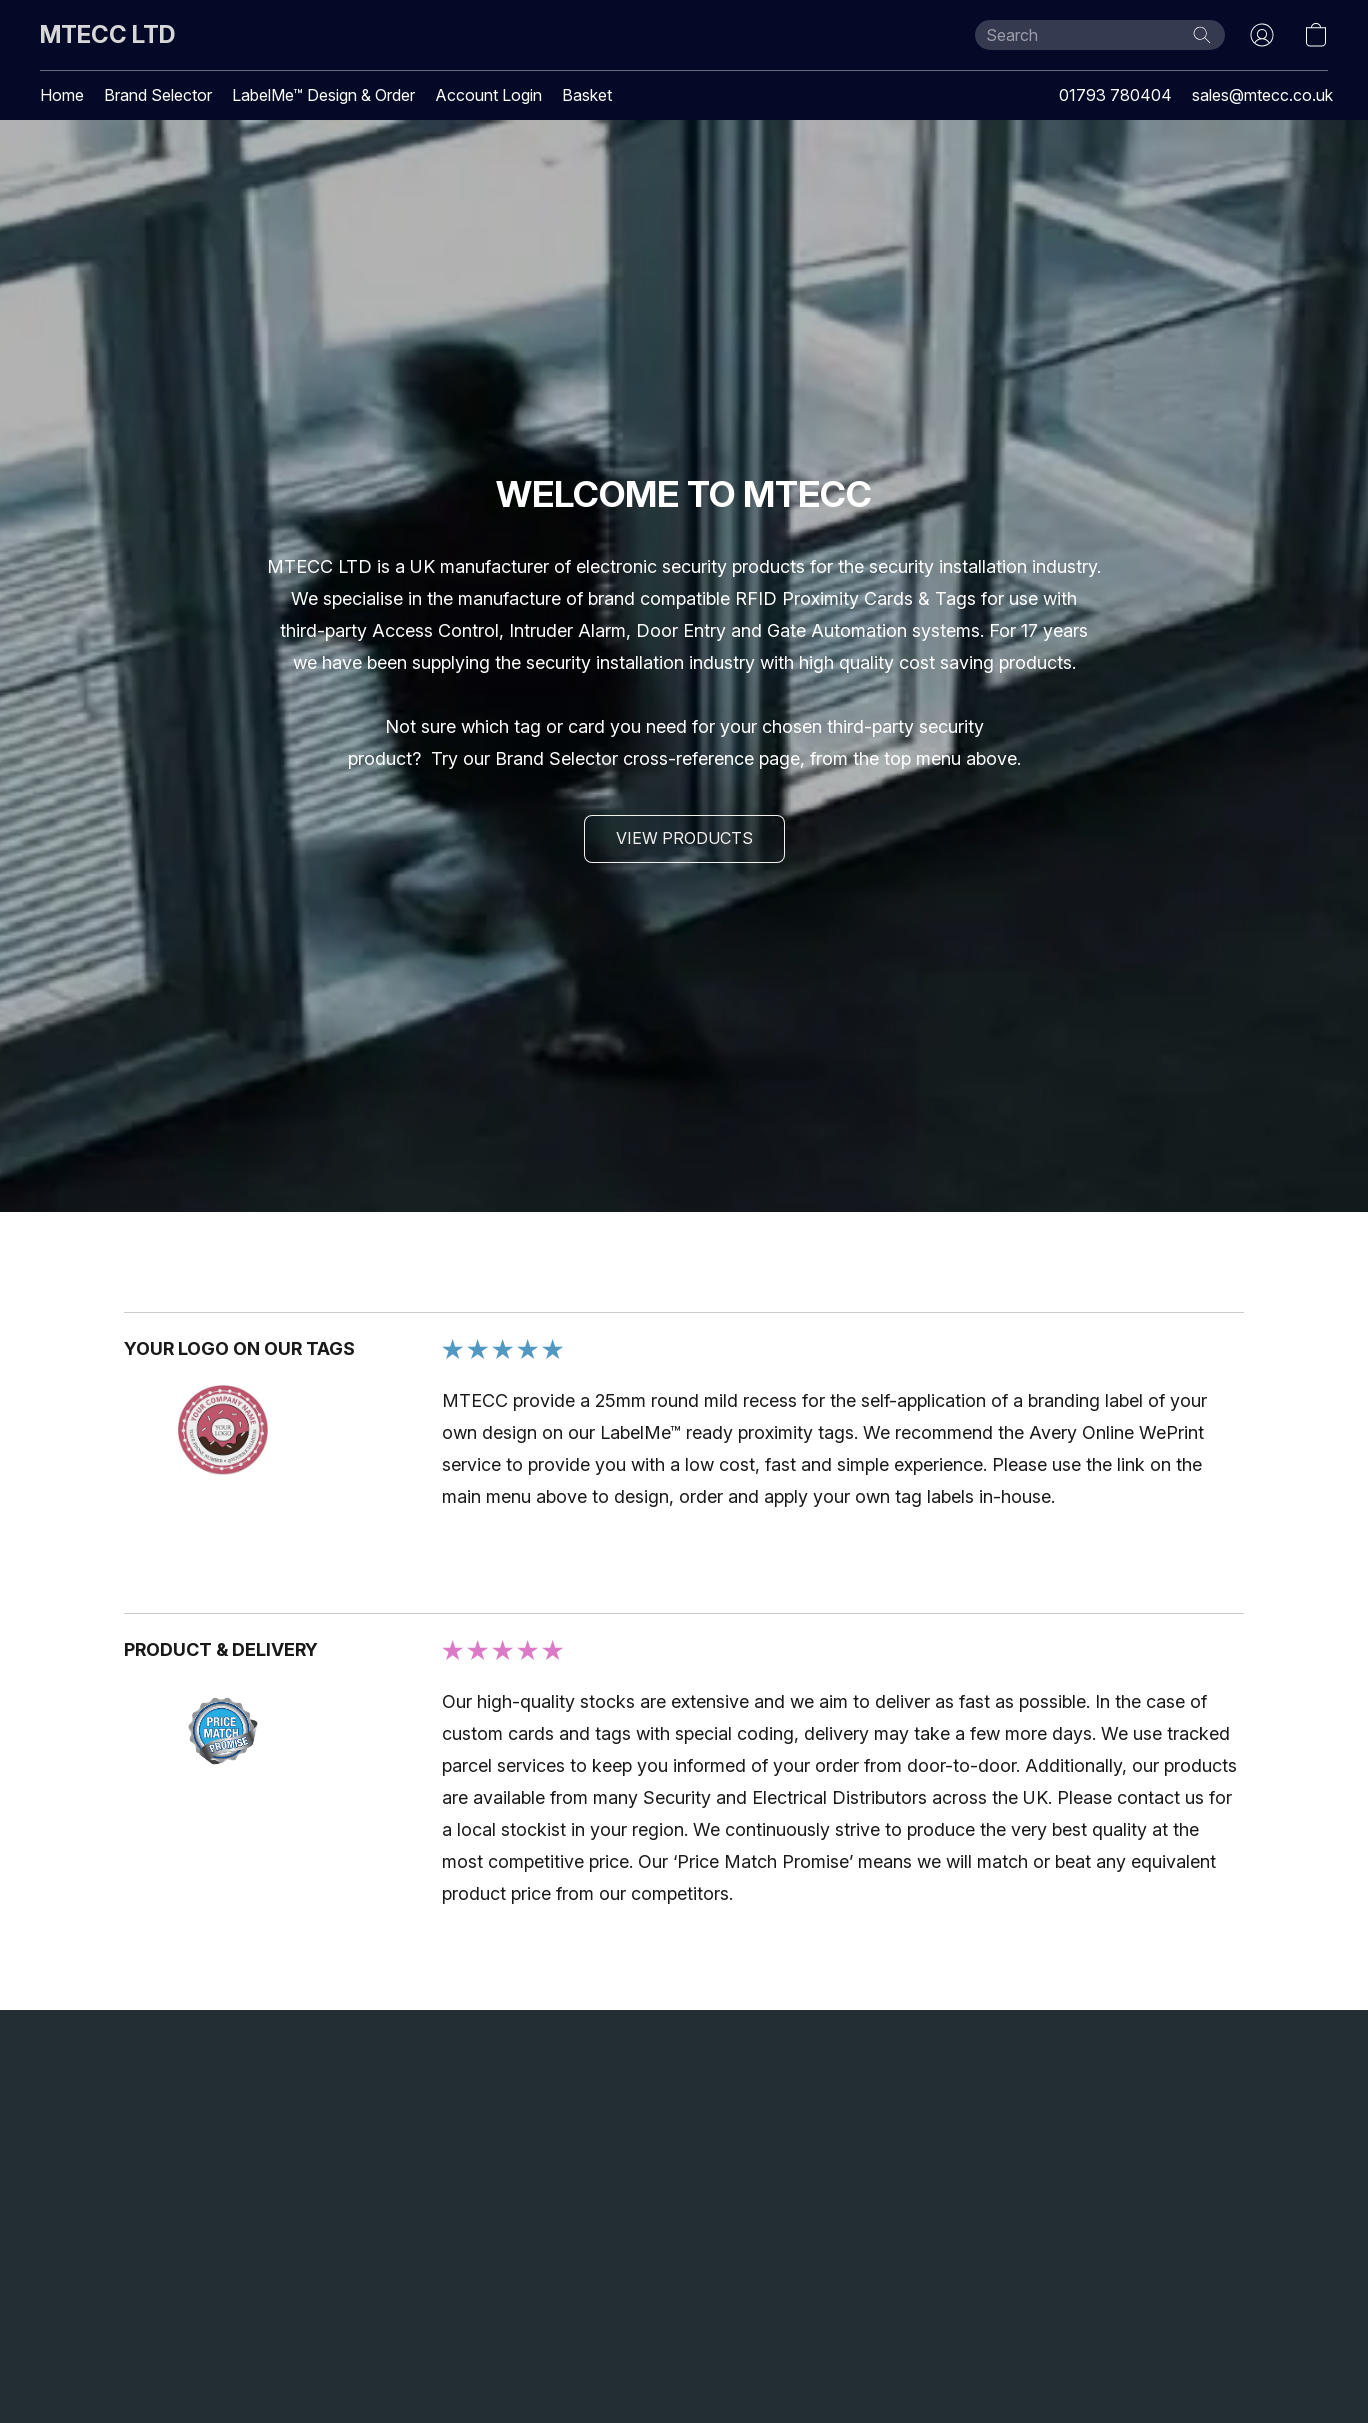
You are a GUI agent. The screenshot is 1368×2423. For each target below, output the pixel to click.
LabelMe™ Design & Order (323, 95)
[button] (107, 35)
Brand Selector (158, 95)
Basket (587, 95)
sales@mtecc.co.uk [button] (1262, 95)
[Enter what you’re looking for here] (1100, 35)
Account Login (488, 95)
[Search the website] (1202, 35)
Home (62, 95)
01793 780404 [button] (1115, 95)
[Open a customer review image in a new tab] (223, 1430)
